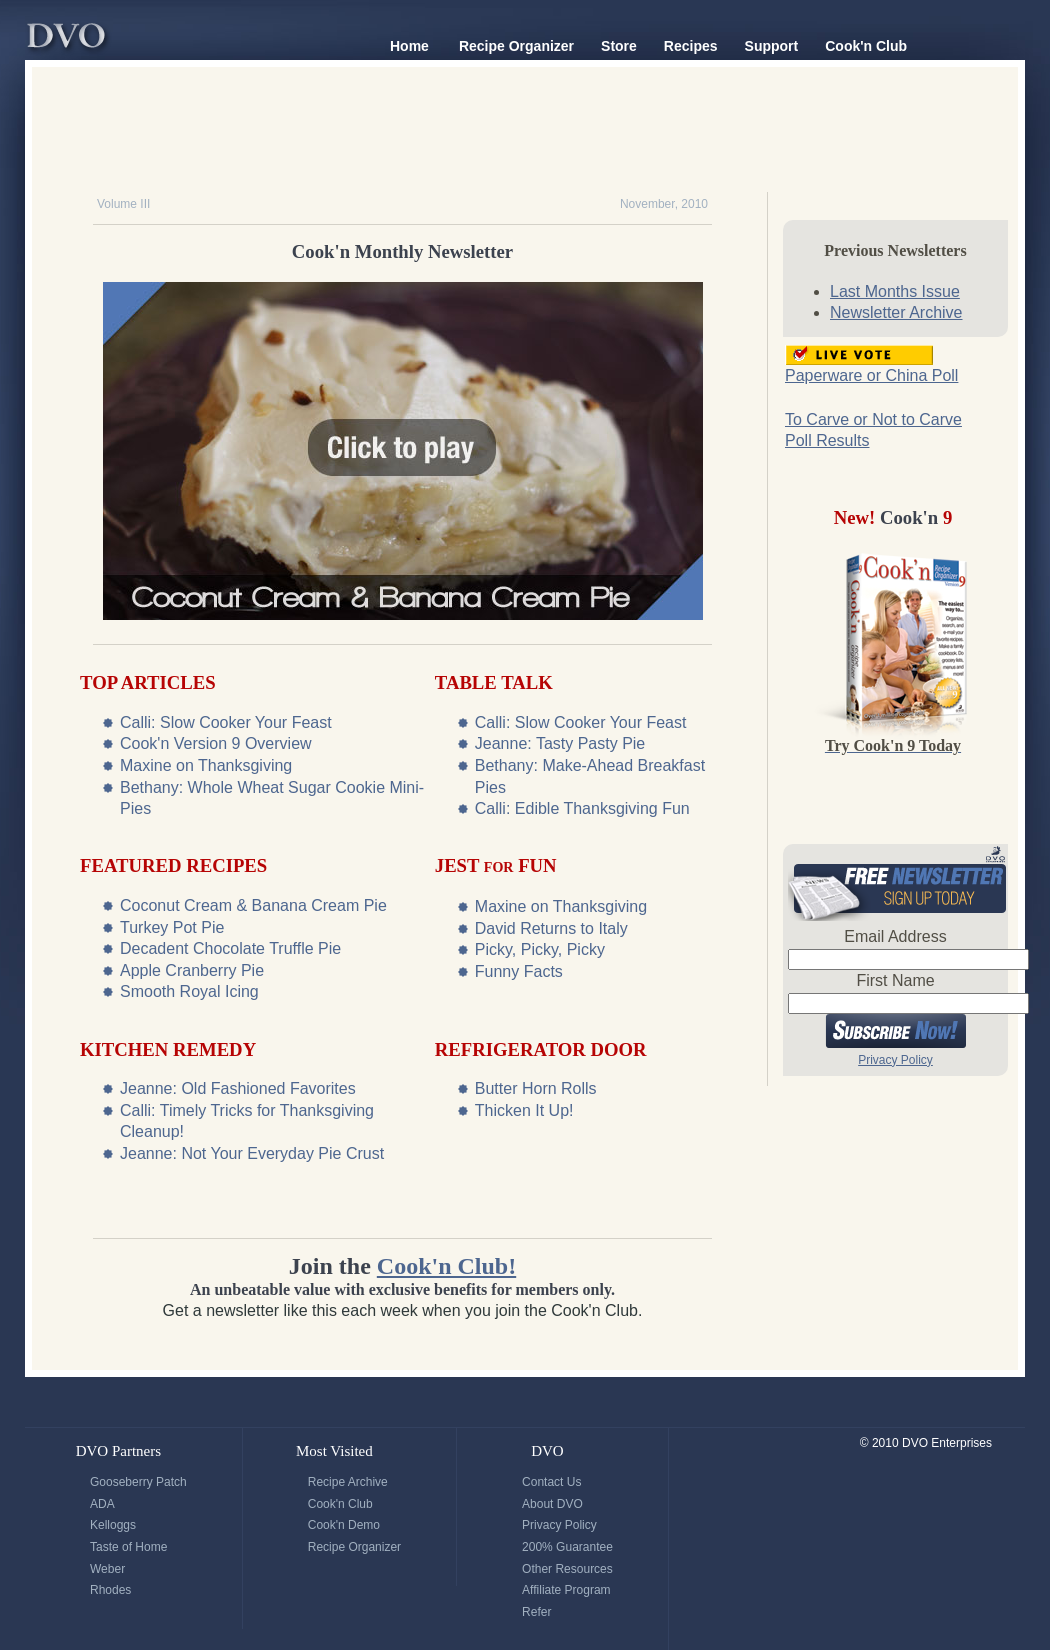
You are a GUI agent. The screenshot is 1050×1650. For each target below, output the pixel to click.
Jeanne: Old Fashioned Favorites (238, 1088)
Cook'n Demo (344, 1525)
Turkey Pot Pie (172, 927)
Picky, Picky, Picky (540, 949)
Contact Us (551, 1482)
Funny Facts (519, 971)
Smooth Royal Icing (189, 991)
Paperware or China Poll (871, 375)
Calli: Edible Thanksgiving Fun (582, 808)
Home (409, 46)
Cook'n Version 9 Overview (216, 743)
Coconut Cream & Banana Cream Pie (253, 905)
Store (619, 46)
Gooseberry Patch (138, 1482)
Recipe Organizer (516, 46)
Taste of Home (128, 1547)
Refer (536, 1612)
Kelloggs (113, 1525)
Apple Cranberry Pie (192, 970)
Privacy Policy (895, 1060)
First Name (895, 980)
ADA (102, 1504)
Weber (107, 1569)
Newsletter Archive (896, 312)
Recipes (691, 46)
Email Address (895, 936)
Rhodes (110, 1590)
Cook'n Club (866, 46)
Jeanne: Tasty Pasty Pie (560, 743)
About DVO (552, 1504)
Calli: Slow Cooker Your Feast (226, 722)
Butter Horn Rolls (536, 1088)
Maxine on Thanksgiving (206, 765)
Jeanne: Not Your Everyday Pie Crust (252, 1153)
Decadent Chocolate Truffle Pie (230, 948)
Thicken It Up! (524, 1110)
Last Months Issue (895, 291)
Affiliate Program (566, 1590)
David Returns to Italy (551, 928)
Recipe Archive (348, 1482)
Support (772, 46)
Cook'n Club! (446, 1266)
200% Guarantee (567, 1547)
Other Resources (567, 1569)
